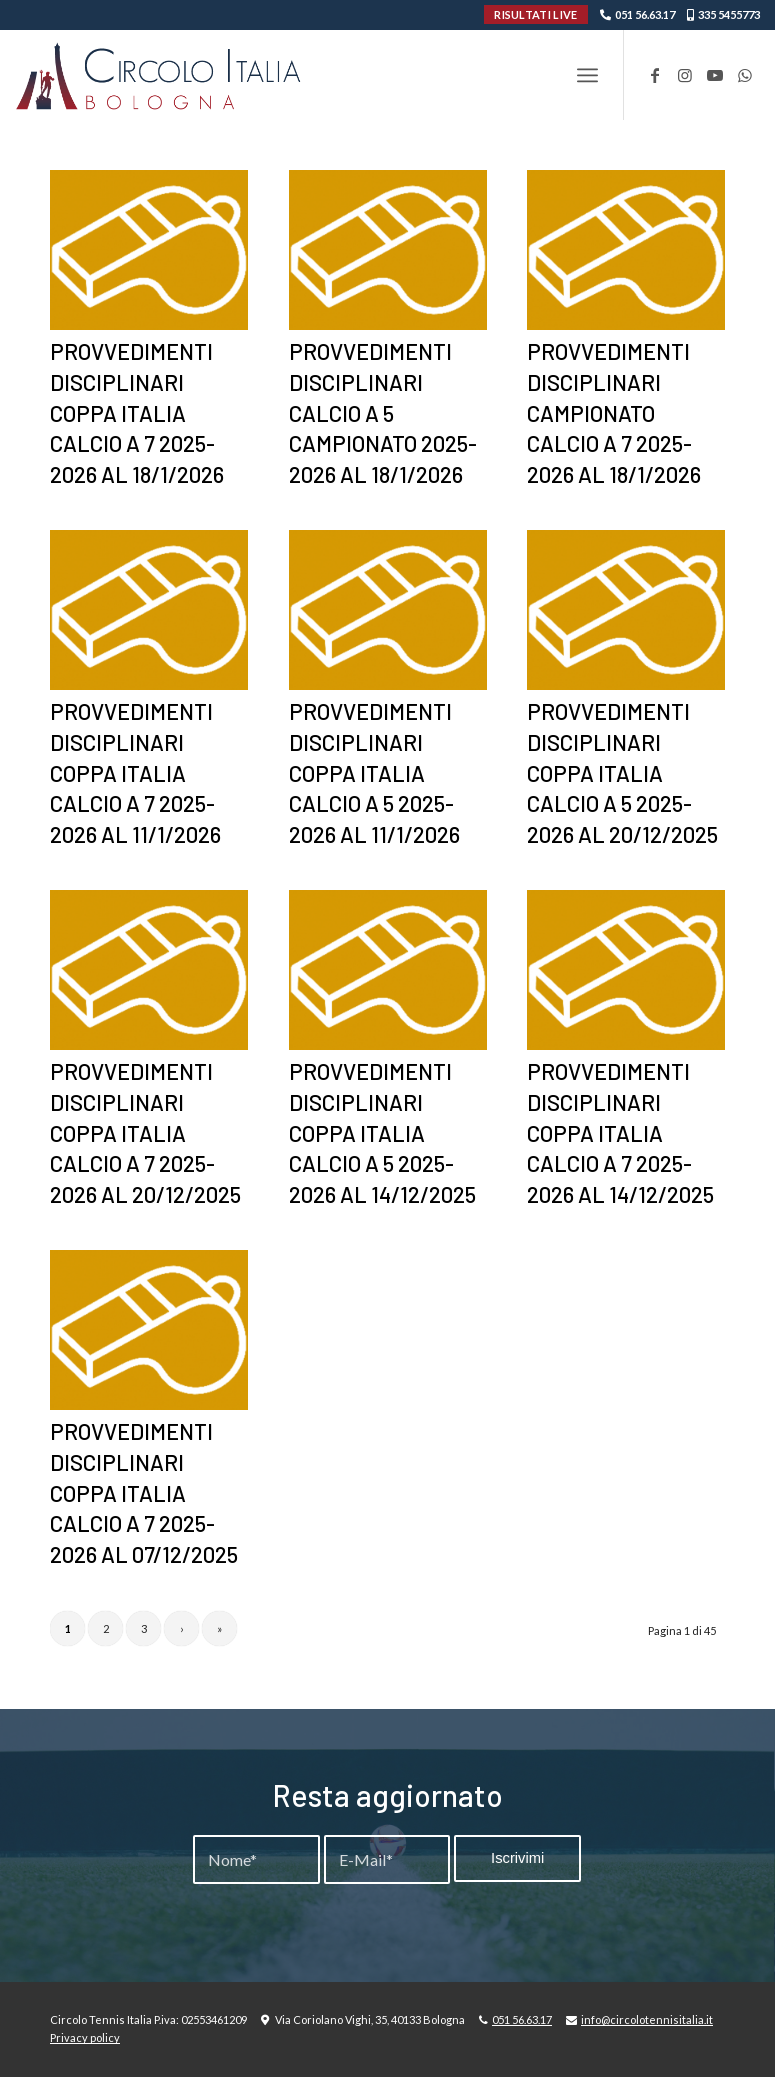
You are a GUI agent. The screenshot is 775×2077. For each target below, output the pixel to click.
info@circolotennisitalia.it (647, 2019)
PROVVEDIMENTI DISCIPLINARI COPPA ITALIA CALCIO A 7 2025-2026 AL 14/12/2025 (620, 1132)
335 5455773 (729, 14)
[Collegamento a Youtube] (715, 75)
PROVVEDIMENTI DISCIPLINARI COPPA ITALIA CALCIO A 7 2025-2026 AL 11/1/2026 (135, 772)
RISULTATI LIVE (535, 14)
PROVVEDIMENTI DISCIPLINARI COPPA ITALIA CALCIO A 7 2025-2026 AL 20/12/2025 (145, 1132)
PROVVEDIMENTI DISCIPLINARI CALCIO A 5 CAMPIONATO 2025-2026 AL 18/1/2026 (383, 412)
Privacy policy (85, 2037)
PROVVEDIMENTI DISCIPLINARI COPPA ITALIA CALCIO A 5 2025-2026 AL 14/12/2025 (382, 1132)
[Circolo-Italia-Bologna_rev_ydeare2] (160, 75)
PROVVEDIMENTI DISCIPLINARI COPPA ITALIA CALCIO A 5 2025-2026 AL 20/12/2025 (622, 772)
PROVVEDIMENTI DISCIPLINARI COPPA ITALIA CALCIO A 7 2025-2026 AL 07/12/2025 (144, 1492)
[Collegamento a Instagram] (685, 75)
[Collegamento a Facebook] (655, 75)
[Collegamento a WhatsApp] (745, 75)
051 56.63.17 (645, 14)
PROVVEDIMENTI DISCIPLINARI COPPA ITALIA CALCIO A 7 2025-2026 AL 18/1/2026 (137, 412)
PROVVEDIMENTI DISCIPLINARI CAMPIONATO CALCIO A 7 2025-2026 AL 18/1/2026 (614, 412)
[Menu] (587, 75)
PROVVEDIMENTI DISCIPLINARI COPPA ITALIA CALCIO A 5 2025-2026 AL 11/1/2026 (374, 772)
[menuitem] (587, 75)
